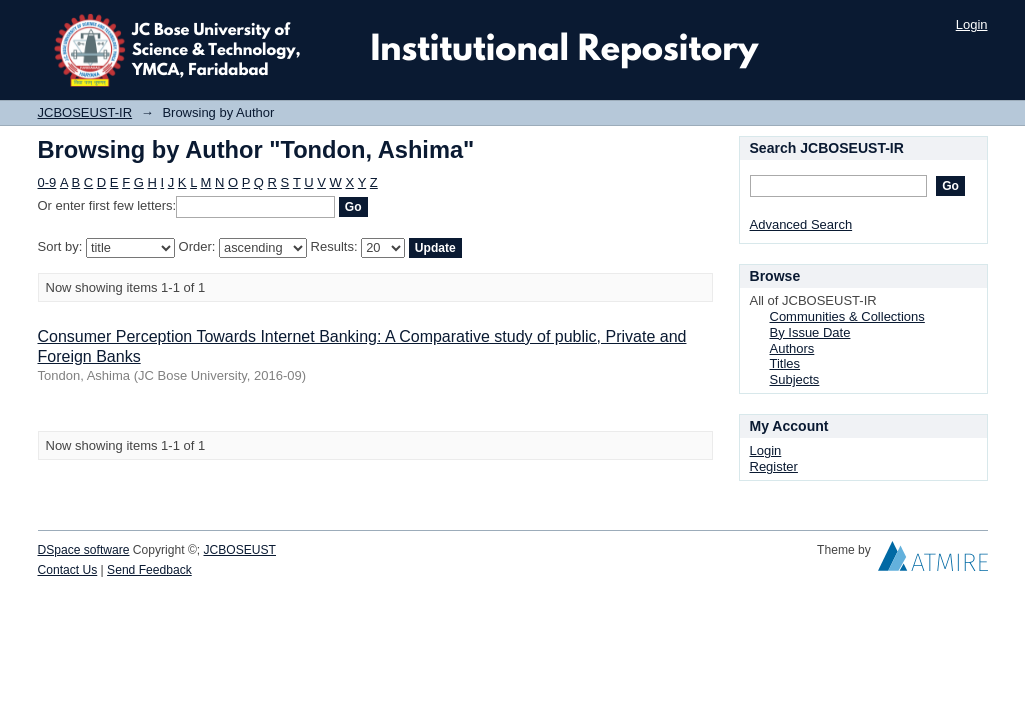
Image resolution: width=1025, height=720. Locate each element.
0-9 (47, 182)
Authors (792, 348)
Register (774, 466)
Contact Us (68, 570)
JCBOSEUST (240, 550)
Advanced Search (801, 224)
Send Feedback (149, 570)
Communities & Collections (847, 316)
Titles (785, 363)
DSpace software (84, 550)
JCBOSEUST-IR (85, 112)
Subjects (795, 379)
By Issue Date (810, 332)
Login (972, 24)
